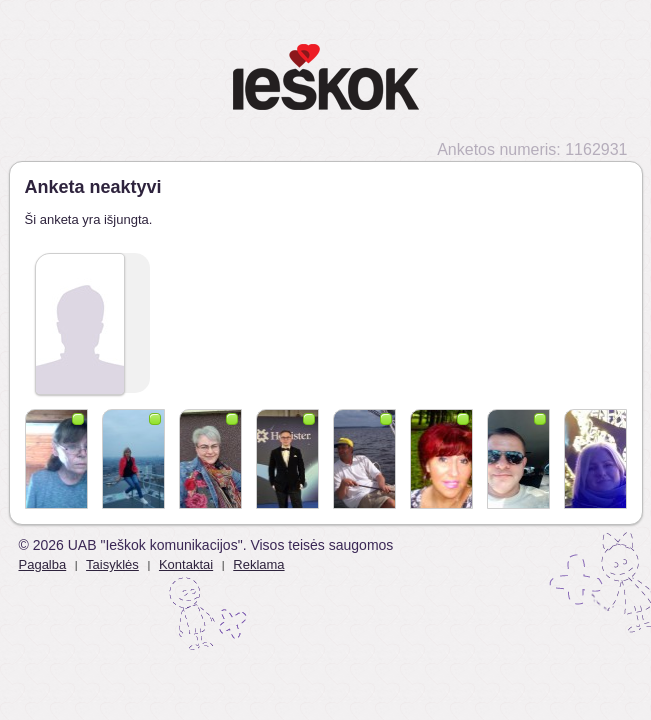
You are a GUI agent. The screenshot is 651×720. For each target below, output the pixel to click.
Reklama (258, 564)
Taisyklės (112, 564)
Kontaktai (186, 564)
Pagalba (43, 564)
